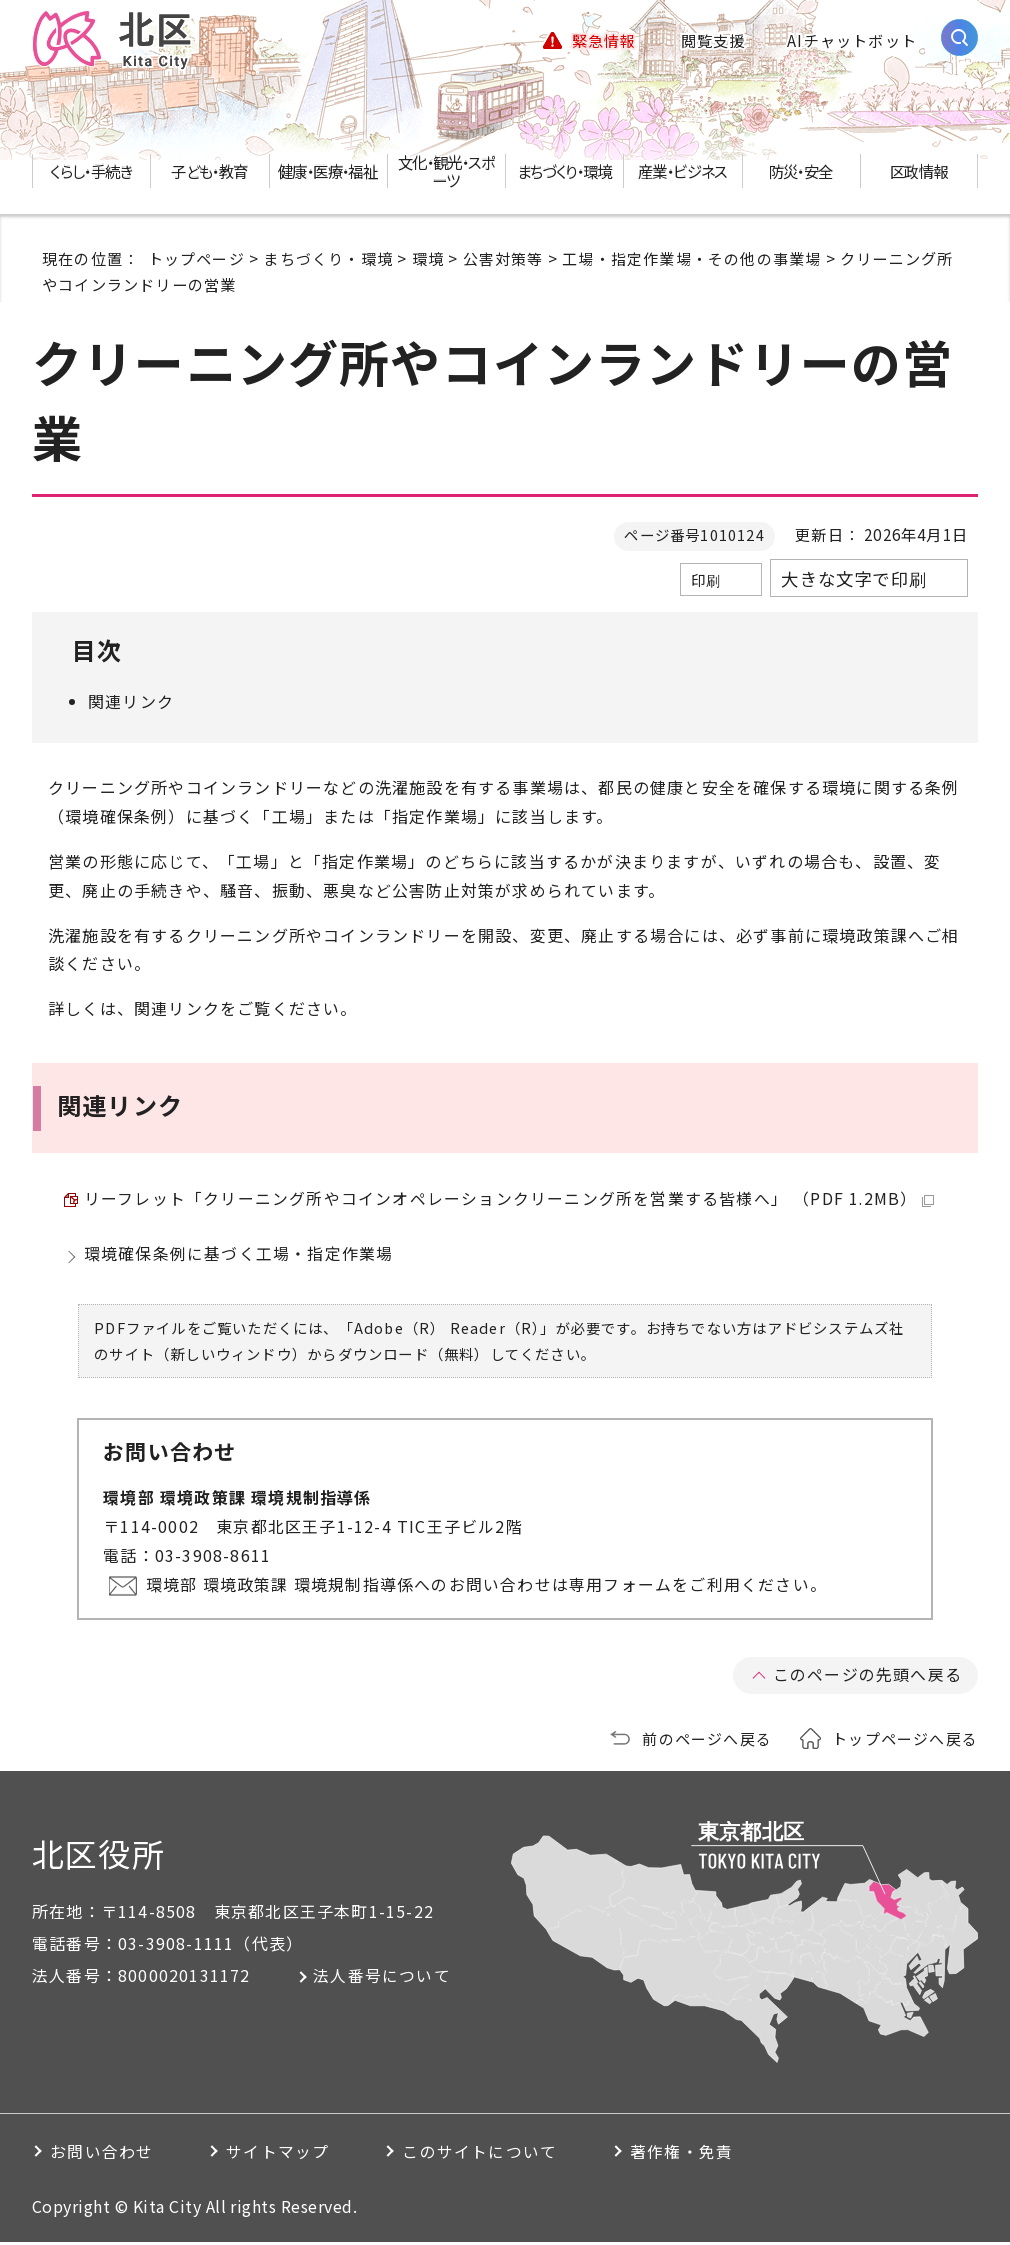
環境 (428, 258)
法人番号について (385, 1979)
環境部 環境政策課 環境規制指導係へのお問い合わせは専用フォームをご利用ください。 (487, 1588)
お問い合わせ (103, 2155)
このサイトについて (495, 2155)
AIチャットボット (852, 40)
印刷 (706, 579)
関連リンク (131, 701)
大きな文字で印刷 (854, 578)
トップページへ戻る (905, 1741)
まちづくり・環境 (328, 258)
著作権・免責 (704, 2155)
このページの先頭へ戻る (867, 1678)
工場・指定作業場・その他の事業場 (691, 258)
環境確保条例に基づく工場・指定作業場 (239, 1257)
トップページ (196, 258)
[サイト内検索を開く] (959, 37)
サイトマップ (286, 2155)
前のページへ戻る (707, 1741)
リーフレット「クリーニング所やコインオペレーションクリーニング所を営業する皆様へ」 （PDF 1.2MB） (510, 1200)
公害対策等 (503, 258)
